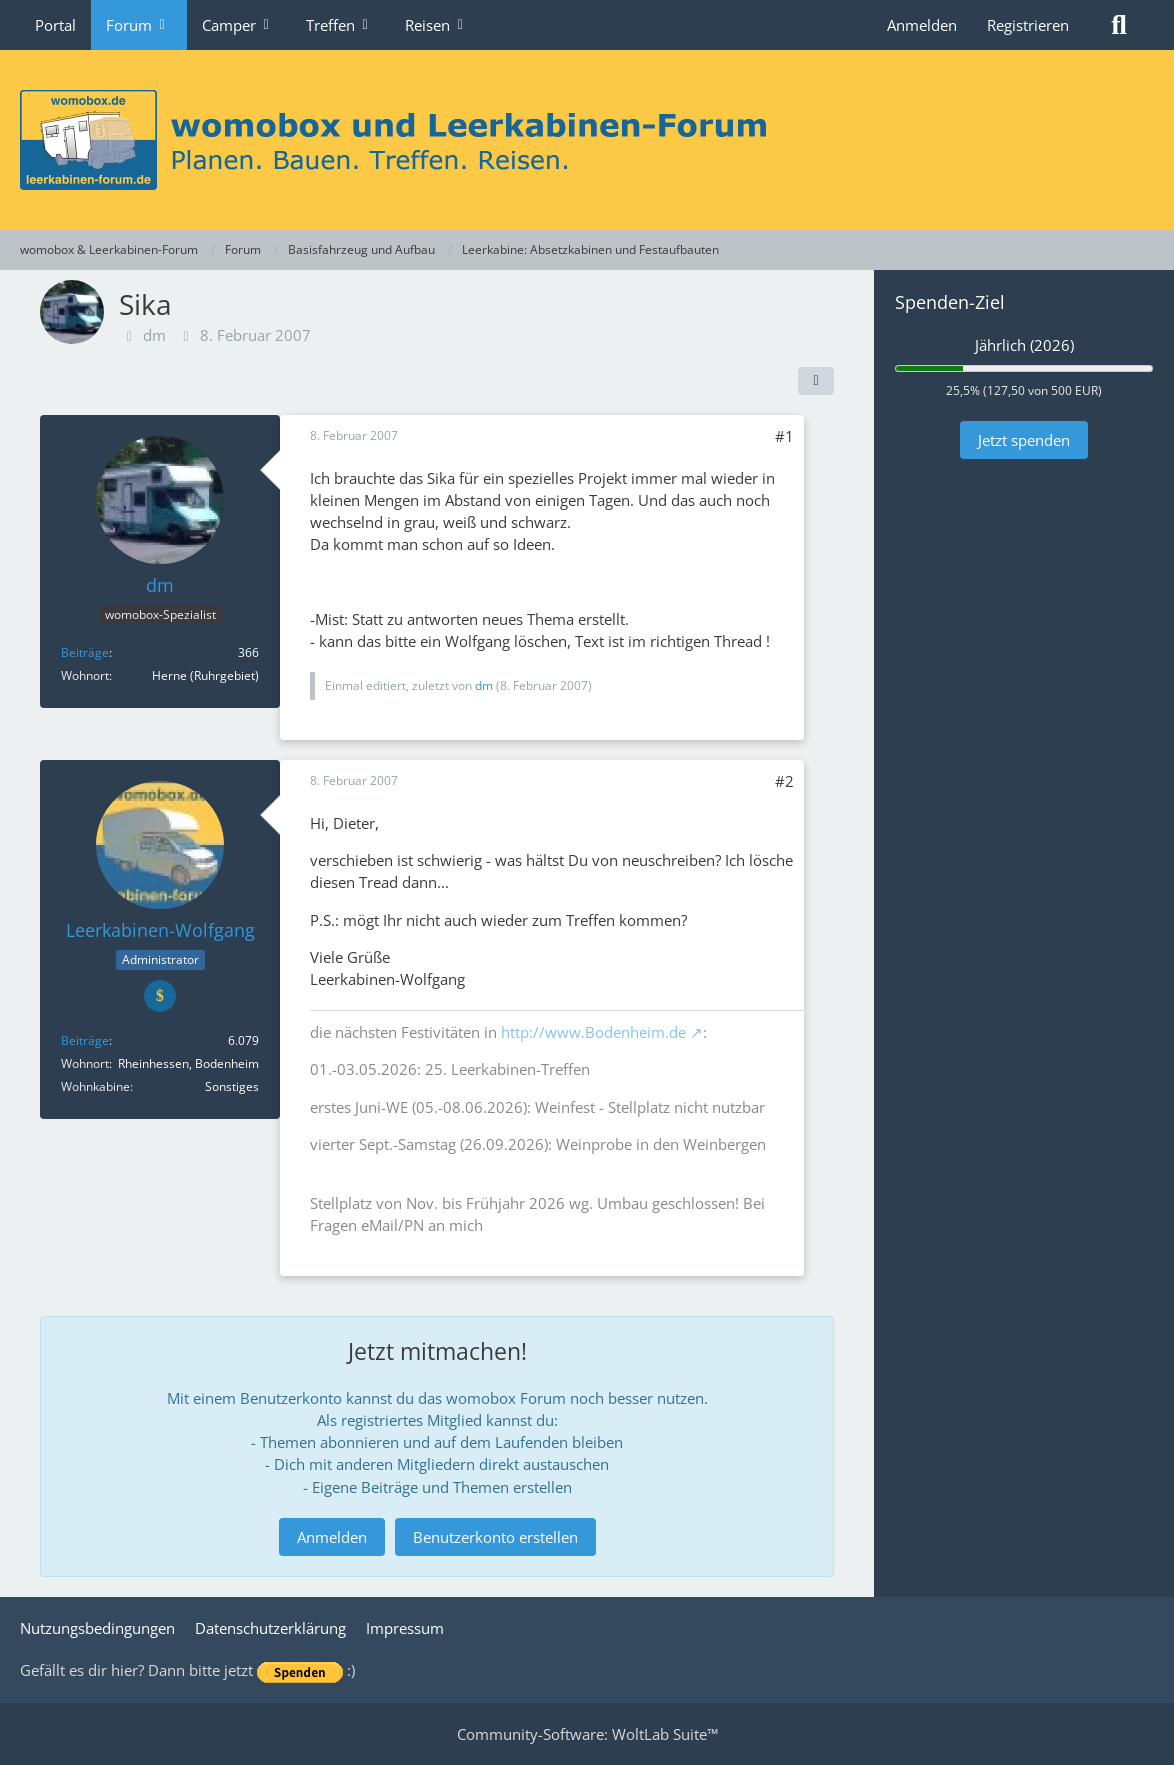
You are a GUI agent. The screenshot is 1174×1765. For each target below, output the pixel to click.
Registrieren (1028, 25)
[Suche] (1119, 25)
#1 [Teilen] (784, 436)
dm (154, 335)
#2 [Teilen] (784, 781)
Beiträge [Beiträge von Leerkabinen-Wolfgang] (85, 1040)
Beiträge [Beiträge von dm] (85, 652)
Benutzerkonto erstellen (495, 1537)
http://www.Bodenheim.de (593, 1032)
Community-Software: (587, 1734)
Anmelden (922, 25)
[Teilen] (816, 381)
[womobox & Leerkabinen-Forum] (587, 140)
